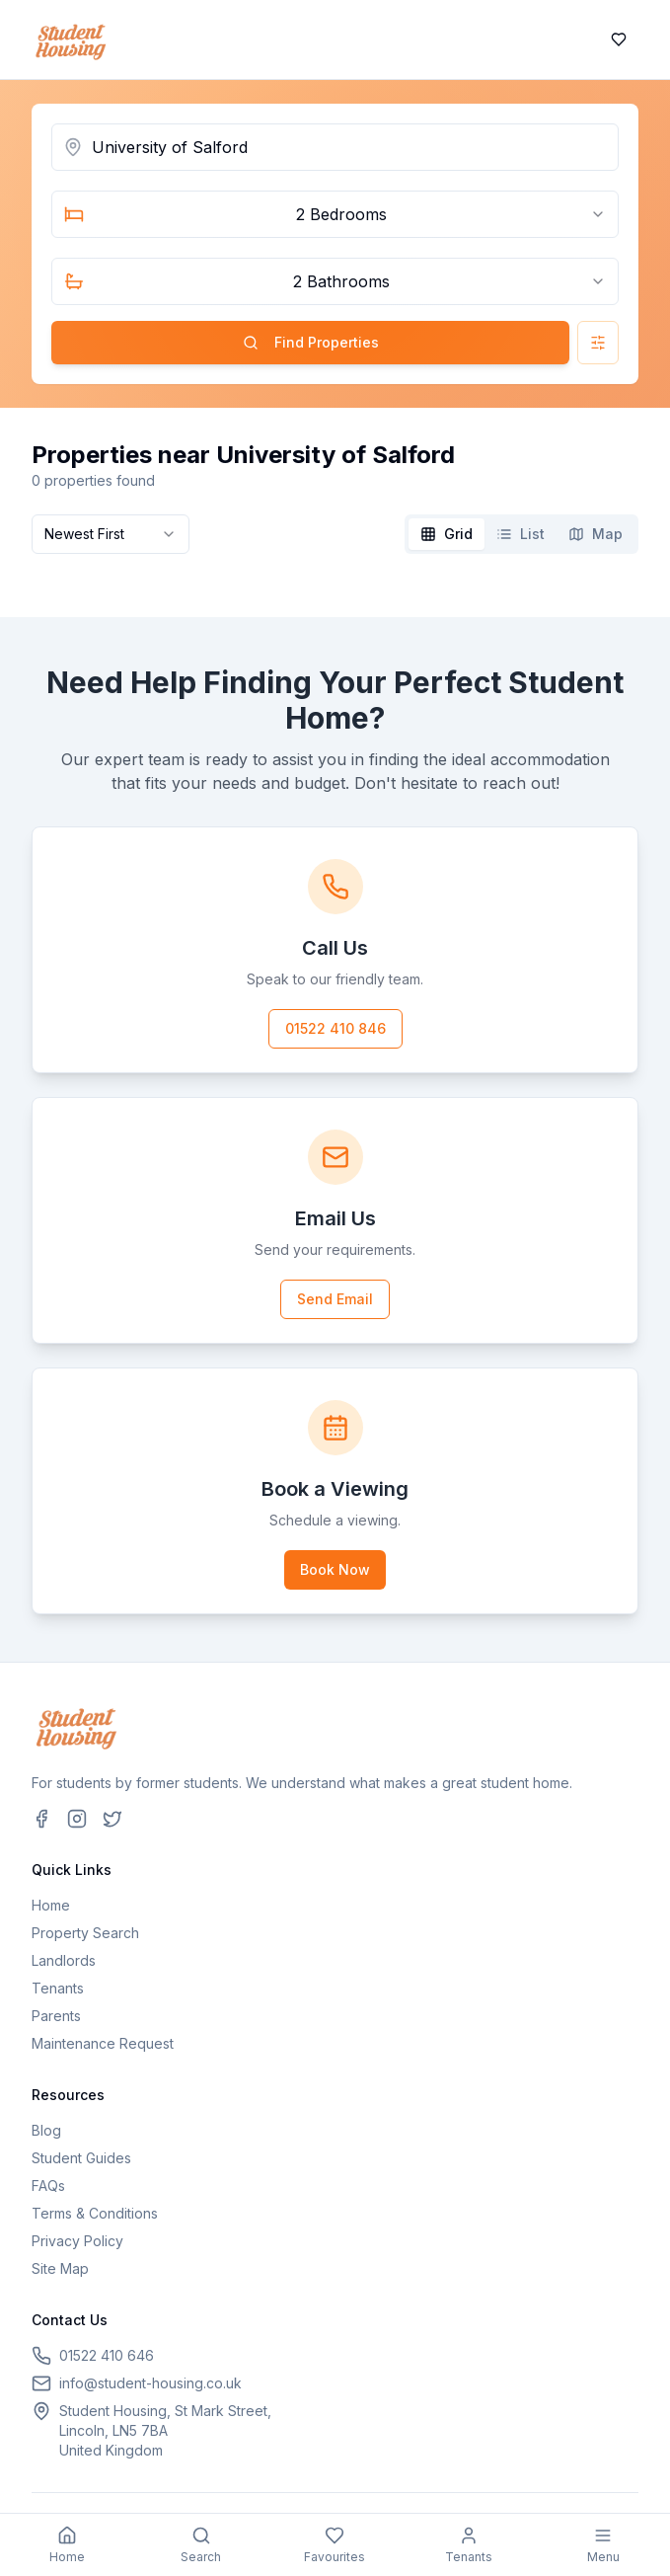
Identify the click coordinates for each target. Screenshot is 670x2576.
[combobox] (335, 214)
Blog (46, 2130)
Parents (56, 2015)
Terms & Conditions (95, 2213)
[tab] (446, 534)
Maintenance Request (103, 2043)
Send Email (335, 1298)
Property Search (85, 1932)
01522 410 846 (335, 1028)
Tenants (58, 1988)
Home (51, 1905)
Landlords (64, 1960)
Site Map (60, 2268)
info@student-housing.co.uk (150, 2383)
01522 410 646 (106, 2355)
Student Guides (81, 2157)
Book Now (335, 1569)
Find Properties (311, 342)
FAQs (48, 2185)
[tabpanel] (335, 577)
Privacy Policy (77, 2240)
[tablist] (521, 534)
